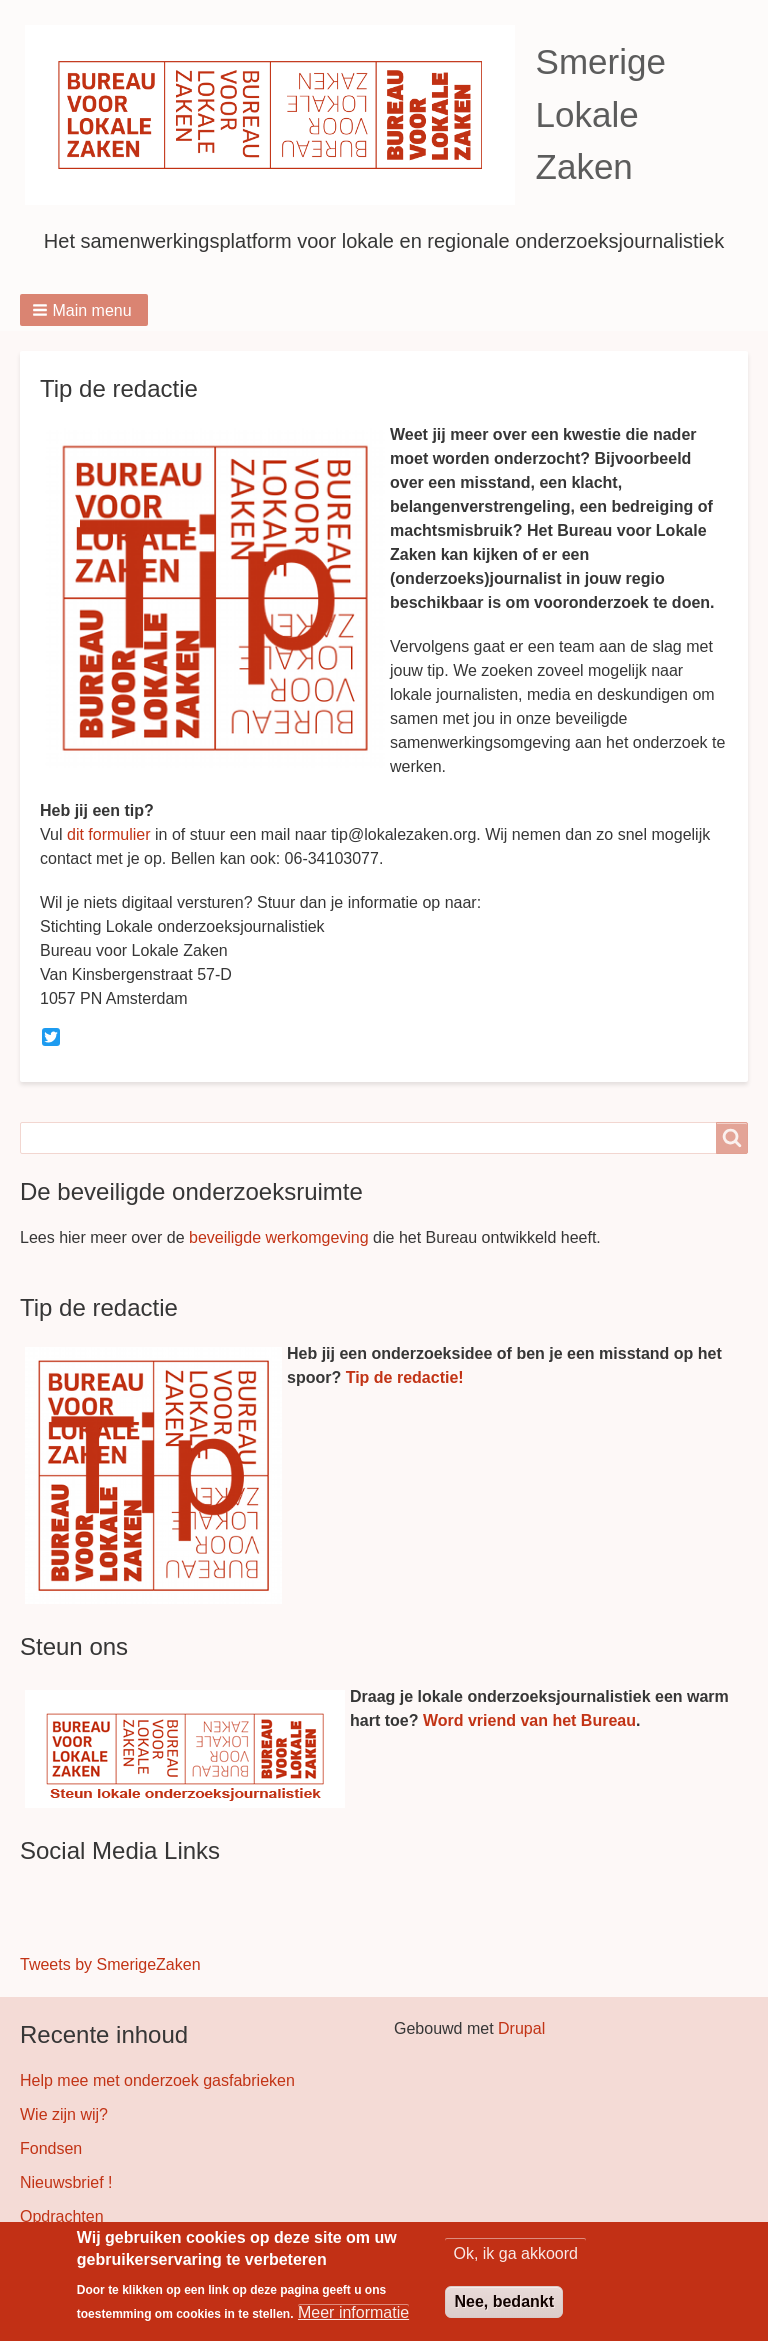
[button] (84, 310)
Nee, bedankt (504, 2302)
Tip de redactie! (405, 1377)
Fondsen (51, 2148)
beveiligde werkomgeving (279, 1237)
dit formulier (109, 834)
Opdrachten (62, 2216)
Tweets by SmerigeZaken (110, 1964)
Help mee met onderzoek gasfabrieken (157, 2080)
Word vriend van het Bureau (529, 1720)
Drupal (521, 2028)
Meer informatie (353, 2312)
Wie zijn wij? (64, 2114)
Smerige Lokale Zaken (601, 114)
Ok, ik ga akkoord (515, 2254)
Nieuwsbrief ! (66, 2182)
